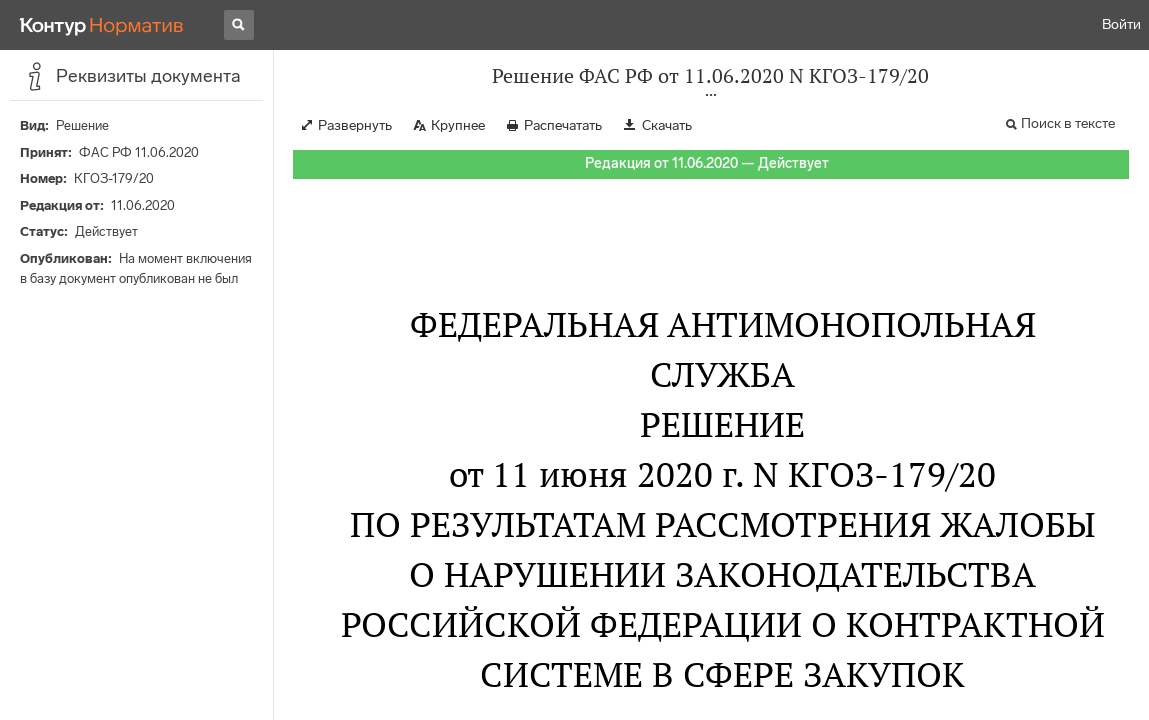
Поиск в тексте (1068, 123)
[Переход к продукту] (102, 25)
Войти (1121, 24)
